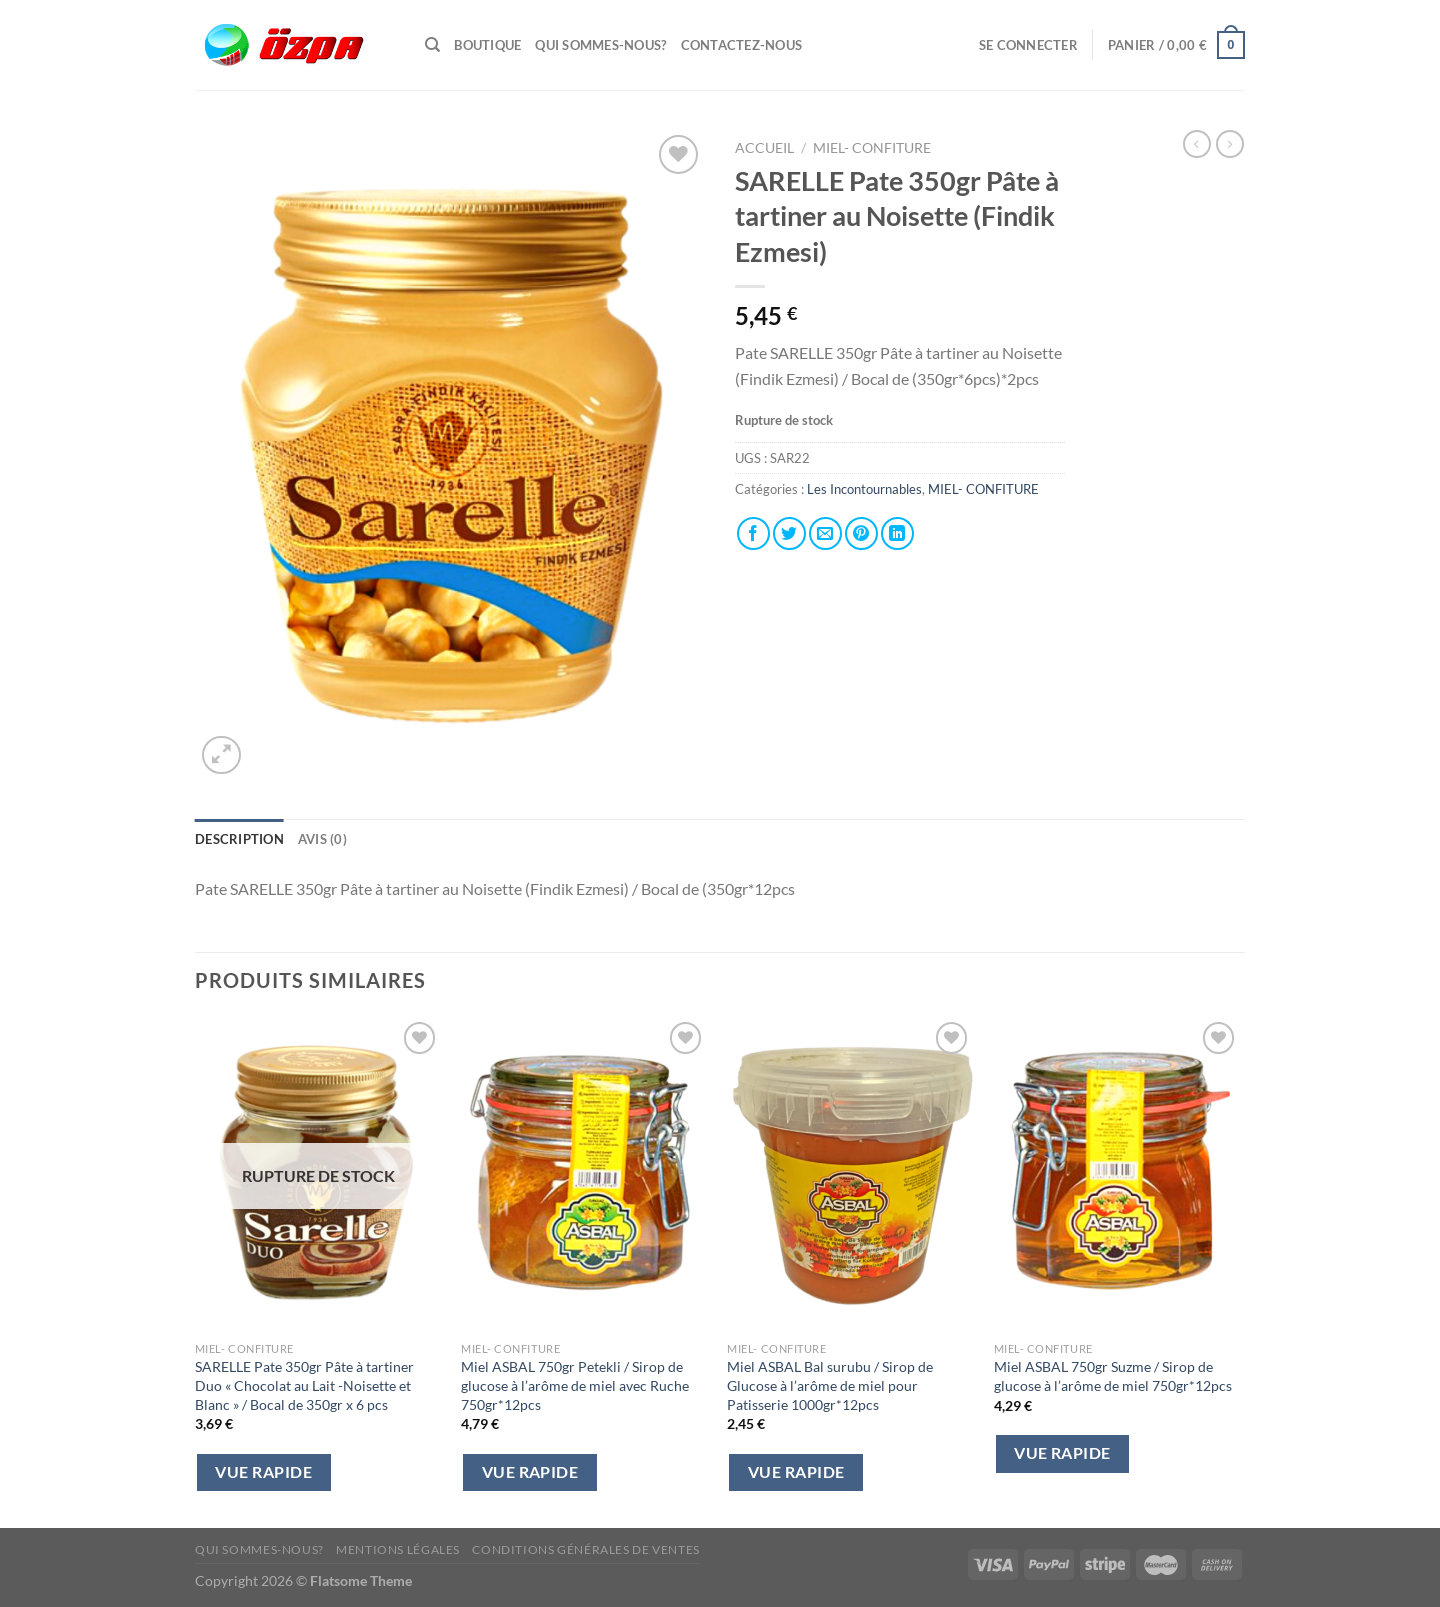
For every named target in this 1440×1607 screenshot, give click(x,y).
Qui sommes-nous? (600, 45)
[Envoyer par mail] (825, 533)
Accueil (764, 148)
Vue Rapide (263, 1472)
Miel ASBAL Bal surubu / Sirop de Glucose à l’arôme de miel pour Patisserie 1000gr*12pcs (830, 1385)
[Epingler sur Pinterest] (861, 533)
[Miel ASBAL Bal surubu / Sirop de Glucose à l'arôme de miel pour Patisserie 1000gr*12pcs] (850, 1174)
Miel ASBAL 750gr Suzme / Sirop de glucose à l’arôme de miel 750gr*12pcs (1113, 1376)
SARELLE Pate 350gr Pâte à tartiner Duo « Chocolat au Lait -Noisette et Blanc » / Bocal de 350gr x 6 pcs (304, 1385)
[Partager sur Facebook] (753, 533)
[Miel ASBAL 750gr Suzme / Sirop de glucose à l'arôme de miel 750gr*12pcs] (1117, 1174)
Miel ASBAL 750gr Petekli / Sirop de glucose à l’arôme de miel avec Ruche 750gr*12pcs (575, 1385)
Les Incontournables (864, 489)
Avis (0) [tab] (322, 839)
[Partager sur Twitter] (789, 533)
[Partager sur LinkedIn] (897, 533)
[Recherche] (432, 45)
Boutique (487, 45)
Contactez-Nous (742, 45)
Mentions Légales (398, 1549)
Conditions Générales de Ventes (585, 1549)
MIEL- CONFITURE (872, 148)
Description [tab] (239, 839)
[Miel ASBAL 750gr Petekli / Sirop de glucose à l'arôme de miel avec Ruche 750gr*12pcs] (584, 1174)
